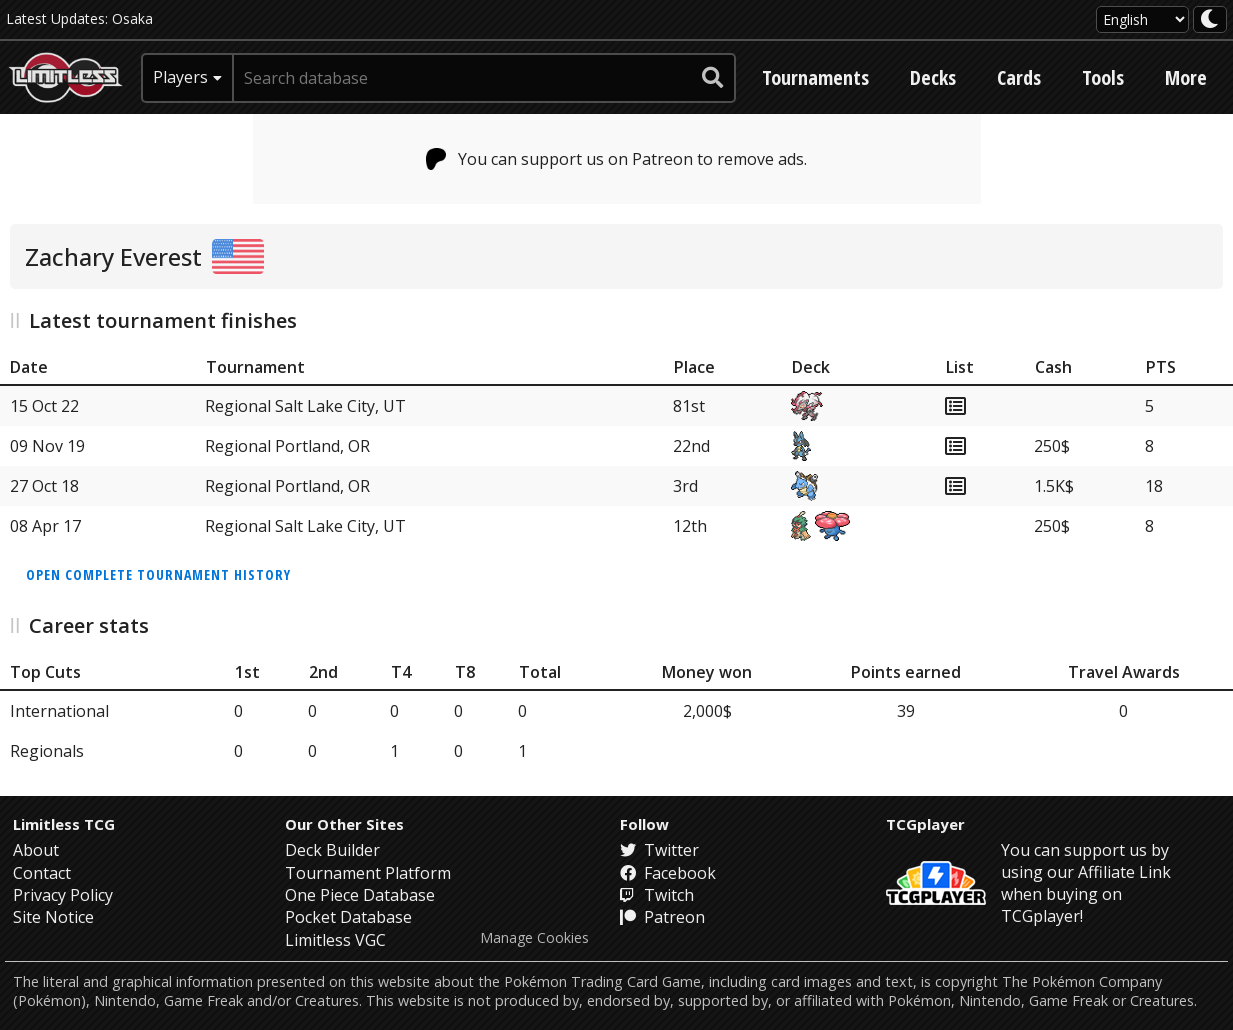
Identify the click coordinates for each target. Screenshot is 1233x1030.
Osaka (132, 18)
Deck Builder (332, 850)
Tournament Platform (368, 873)
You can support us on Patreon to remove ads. (616, 159)
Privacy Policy (63, 895)
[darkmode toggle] (1210, 19)
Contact (42, 873)
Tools (1103, 77)
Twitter (659, 850)
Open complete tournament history (158, 574)
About (36, 850)
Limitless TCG (64, 824)
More (1186, 77)
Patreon (662, 917)
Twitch (657, 895)
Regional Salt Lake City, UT (305, 406)
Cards (1019, 77)
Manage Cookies (534, 938)
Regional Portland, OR (287, 446)
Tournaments (815, 77)
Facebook (668, 873)
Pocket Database (348, 917)
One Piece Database (360, 895)
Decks (933, 77)
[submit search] (713, 78)
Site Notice (53, 917)
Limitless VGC (335, 940)
